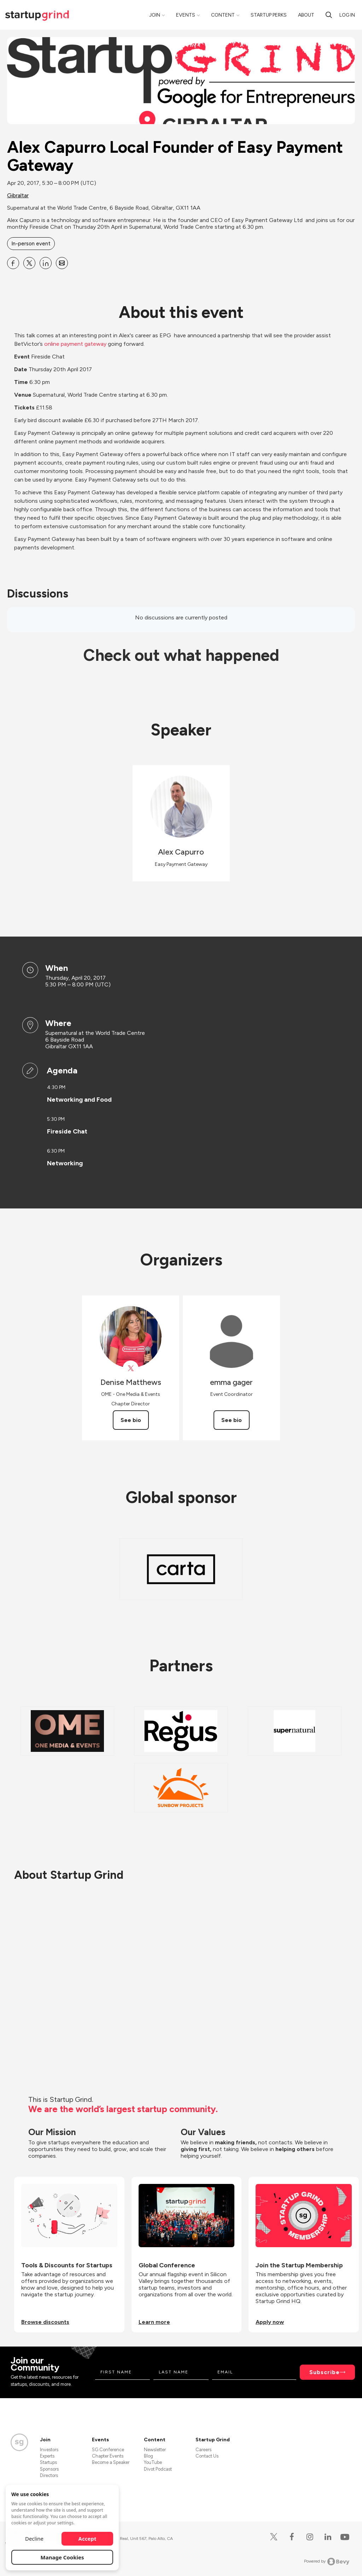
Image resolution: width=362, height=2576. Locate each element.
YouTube (153, 2462)
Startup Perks (269, 15)
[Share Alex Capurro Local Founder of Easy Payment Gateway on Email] (62, 263)
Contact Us (206, 2456)
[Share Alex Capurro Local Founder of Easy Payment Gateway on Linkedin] (45, 263)
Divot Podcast (158, 2469)
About (306, 15)
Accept (87, 2538)
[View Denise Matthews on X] (131, 1368)
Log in (347, 15)
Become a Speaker (110, 2462)
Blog (148, 2456)
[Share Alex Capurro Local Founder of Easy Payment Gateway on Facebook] (13, 263)
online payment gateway (75, 343)
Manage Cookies (62, 2557)
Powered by (327, 2561)
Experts (47, 2456)
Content (223, 15)
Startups (48, 2462)
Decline (34, 2538)
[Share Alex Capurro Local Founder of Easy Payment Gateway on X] (29, 263)
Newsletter (155, 2449)
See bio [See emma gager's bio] (231, 1420)
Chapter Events (107, 2456)
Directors (49, 2475)
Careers (203, 2449)
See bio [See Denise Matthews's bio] (131, 1420)
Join (154, 15)
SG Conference (108, 2449)
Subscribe (324, 2372)
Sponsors (49, 2469)
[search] (329, 15)
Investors (49, 2449)
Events (185, 15)
